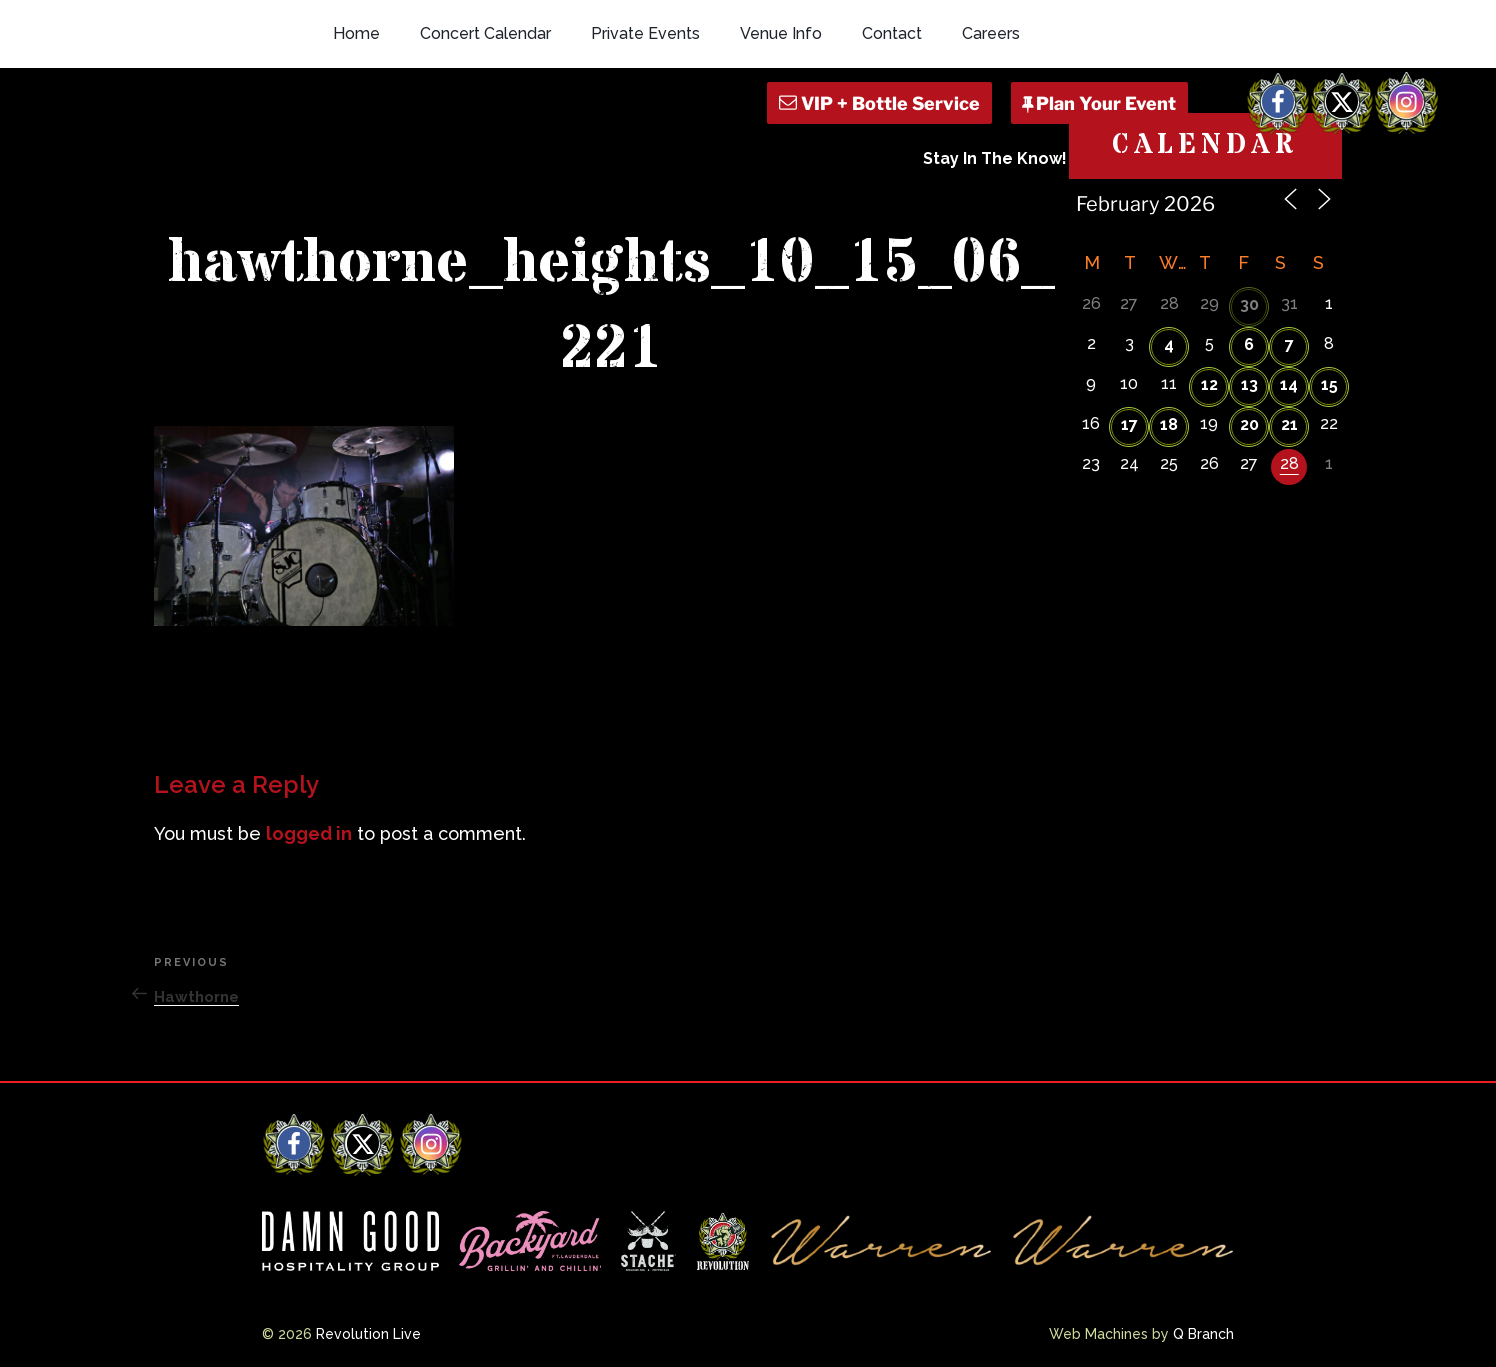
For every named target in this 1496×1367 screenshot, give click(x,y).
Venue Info (781, 33)
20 (1249, 424)
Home (356, 33)
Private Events (645, 33)
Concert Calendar (485, 33)
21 (1289, 424)
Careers (991, 33)
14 (1289, 384)
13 (1249, 384)
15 (1329, 384)
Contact (892, 33)
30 (1249, 304)
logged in (309, 833)
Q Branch (1203, 1334)
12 (1209, 384)
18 (1169, 424)
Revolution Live (368, 1334)
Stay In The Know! (995, 158)
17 (1129, 424)
